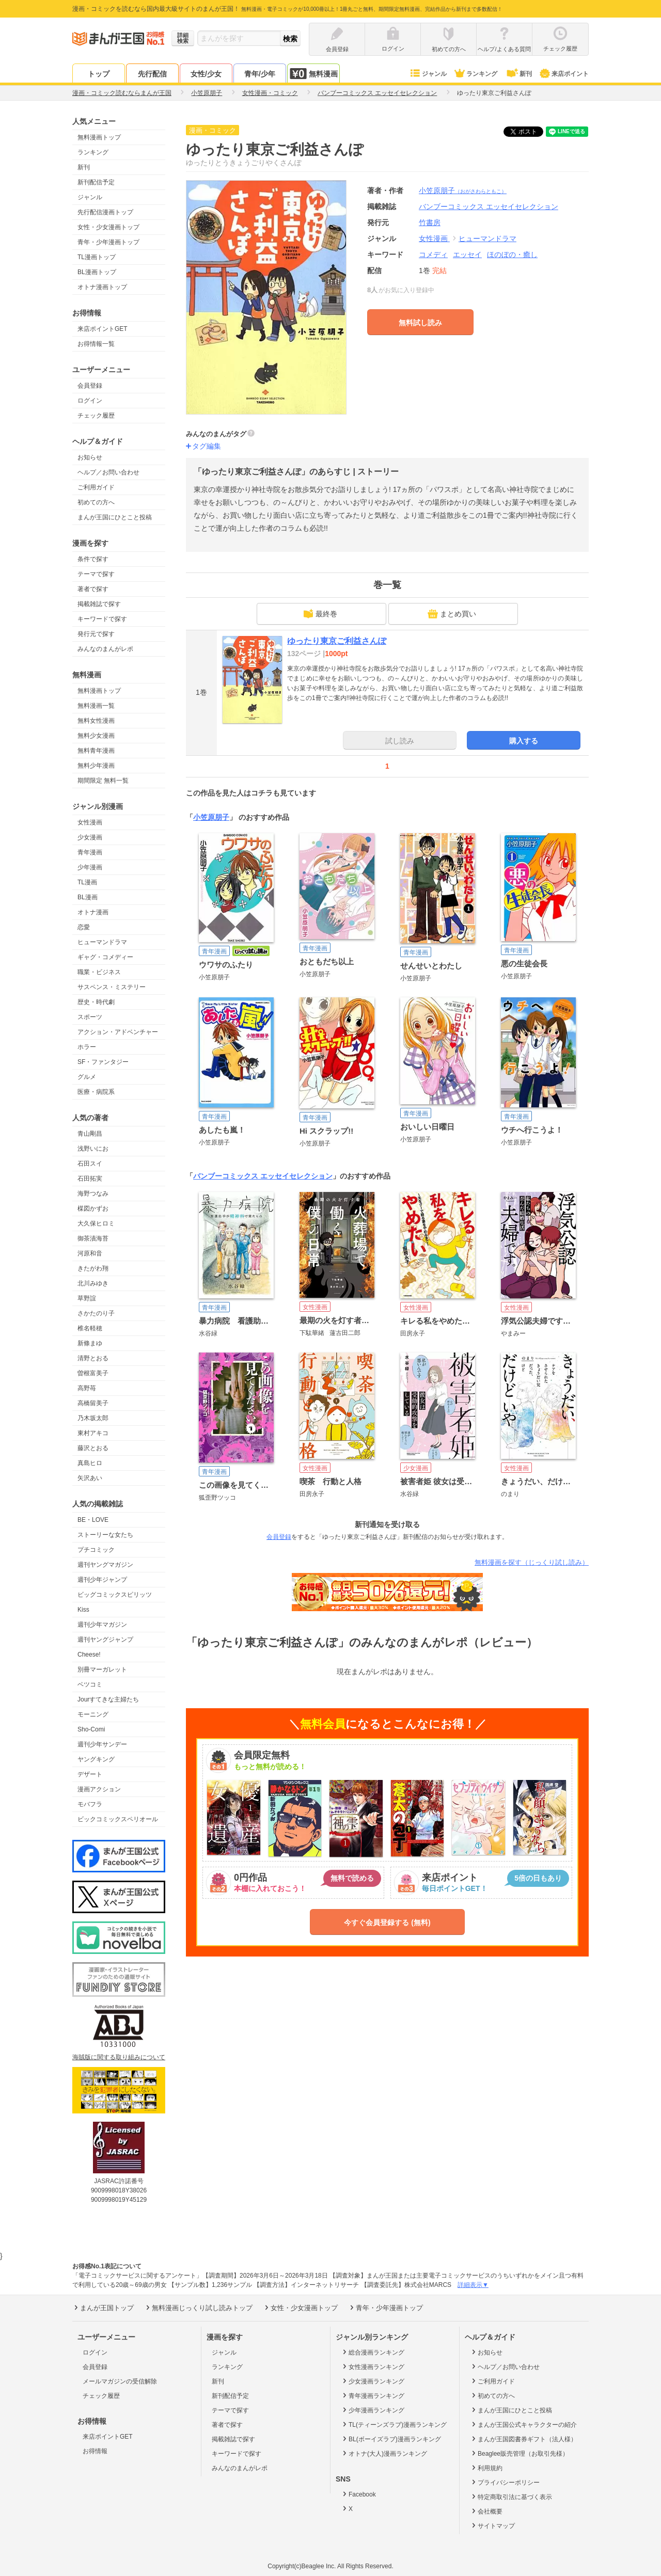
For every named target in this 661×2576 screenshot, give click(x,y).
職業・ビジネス (99, 972)
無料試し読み (420, 323)
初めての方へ (96, 502)
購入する (523, 741)
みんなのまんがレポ (105, 649)
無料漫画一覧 (96, 705)
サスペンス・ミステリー (111, 987)
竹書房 (429, 222)
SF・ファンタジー (103, 1062)
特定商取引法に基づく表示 (511, 2496)
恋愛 (83, 927)
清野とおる (92, 1358)
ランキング (475, 73)
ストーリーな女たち (105, 1534)
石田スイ (89, 1163)
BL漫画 (87, 897)
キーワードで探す (102, 619)
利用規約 (486, 2467)
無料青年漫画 (96, 750)
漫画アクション (99, 1789)
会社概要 (486, 2511)
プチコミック (96, 1549)
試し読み (399, 741)
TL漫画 (87, 882)
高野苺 (86, 1388)
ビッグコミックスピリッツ (114, 1594)
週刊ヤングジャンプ (105, 1639)
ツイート (528, 132)
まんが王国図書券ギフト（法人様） (523, 2439)
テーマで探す (96, 574)
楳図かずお (92, 1208)
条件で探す (92, 559)
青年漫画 (89, 852)
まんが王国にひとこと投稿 (114, 517)
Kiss (83, 1609)
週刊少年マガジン (102, 1624)
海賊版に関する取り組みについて (118, 2057)
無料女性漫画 (96, 720)
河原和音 (89, 1253)
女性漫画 (89, 822)
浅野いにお (92, 1148)
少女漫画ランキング (372, 2381)
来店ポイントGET (102, 328)
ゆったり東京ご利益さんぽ (336, 641)
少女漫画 (89, 837)
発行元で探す (96, 634)
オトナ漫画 (92, 912)
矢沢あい (89, 1478)
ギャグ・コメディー (105, 957)
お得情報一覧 (96, 343)
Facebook (358, 2494)
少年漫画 (89, 867)
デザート (89, 1774)
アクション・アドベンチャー (117, 1032)
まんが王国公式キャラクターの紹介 (523, 2424)
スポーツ (89, 1017)
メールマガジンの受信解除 (120, 2381)
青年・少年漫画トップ (108, 242)
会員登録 (89, 385)
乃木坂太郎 (92, 1418)
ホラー (86, 1047)
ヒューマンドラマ (102, 942)
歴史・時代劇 (96, 1002)
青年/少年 (259, 74)
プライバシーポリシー (505, 2482)
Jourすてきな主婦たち (108, 1699)
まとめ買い (452, 613)
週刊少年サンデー (102, 1744)
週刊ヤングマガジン (105, 1564)
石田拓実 (89, 1178)
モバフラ (89, 1804)
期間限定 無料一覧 (103, 780)
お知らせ (89, 457)
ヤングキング (96, 1759)
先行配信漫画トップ (105, 212)
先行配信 (152, 74)
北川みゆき (92, 1283)
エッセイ (467, 254)
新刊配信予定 (96, 182)
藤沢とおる (92, 1448)
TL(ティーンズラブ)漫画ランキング (394, 2424)
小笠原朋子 (463, 190)
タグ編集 (206, 446)
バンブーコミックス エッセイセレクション (263, 1176)
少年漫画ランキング (372, 2410)
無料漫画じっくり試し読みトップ (198, 2307)
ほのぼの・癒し (512, 254)
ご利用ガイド (96, 487)
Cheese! (89, 1654)
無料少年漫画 (96, 765)
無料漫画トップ (99, 137)
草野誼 (86, 1298)
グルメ (86, 1076)
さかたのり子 (96, 1313)
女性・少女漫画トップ (108, 227)
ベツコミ (89, 1684)
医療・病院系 (96, 1091)
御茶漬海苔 (92, 1238)
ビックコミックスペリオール (117, 1819)
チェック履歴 (96, 415)
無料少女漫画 (96, 735)
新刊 (518, 73)
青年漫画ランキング (372, 2395)
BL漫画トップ (96, 272)
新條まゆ (89, 1343)
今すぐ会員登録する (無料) (387, 1922)
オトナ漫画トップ (102, 287)
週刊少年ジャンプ (102, 1579)
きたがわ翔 (92, 1268)
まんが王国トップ (103, 2307)
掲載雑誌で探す (99, 604)
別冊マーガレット (102, 1669)
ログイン (89, 400)
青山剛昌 (89, 1133)
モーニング (92, 1714)
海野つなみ (92, 1193)
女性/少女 (206, 74)
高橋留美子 (92, 1403)
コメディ (433, 254)
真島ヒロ (89, 1463)
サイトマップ (492, 2525)
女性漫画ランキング (372, 2366)
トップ (98, 74)
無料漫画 (313, 73)
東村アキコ (92, 1433)
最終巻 (320, 614)
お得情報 (95, 2451)
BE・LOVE (92, 1519)
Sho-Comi (91, 1729)
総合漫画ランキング (372, 2352)
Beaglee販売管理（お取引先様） (519, 2453)
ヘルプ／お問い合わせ (108, 472)
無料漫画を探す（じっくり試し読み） (532, 1562)
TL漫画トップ (96, 257)
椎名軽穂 (89, 1328)
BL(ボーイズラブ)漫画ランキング (391, 2439)
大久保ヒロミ (96, 1223)
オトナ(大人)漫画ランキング (384, 2453)
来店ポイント (564, 73)
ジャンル (428, 73)
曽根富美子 (92, 1373)
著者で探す (92, 589)
